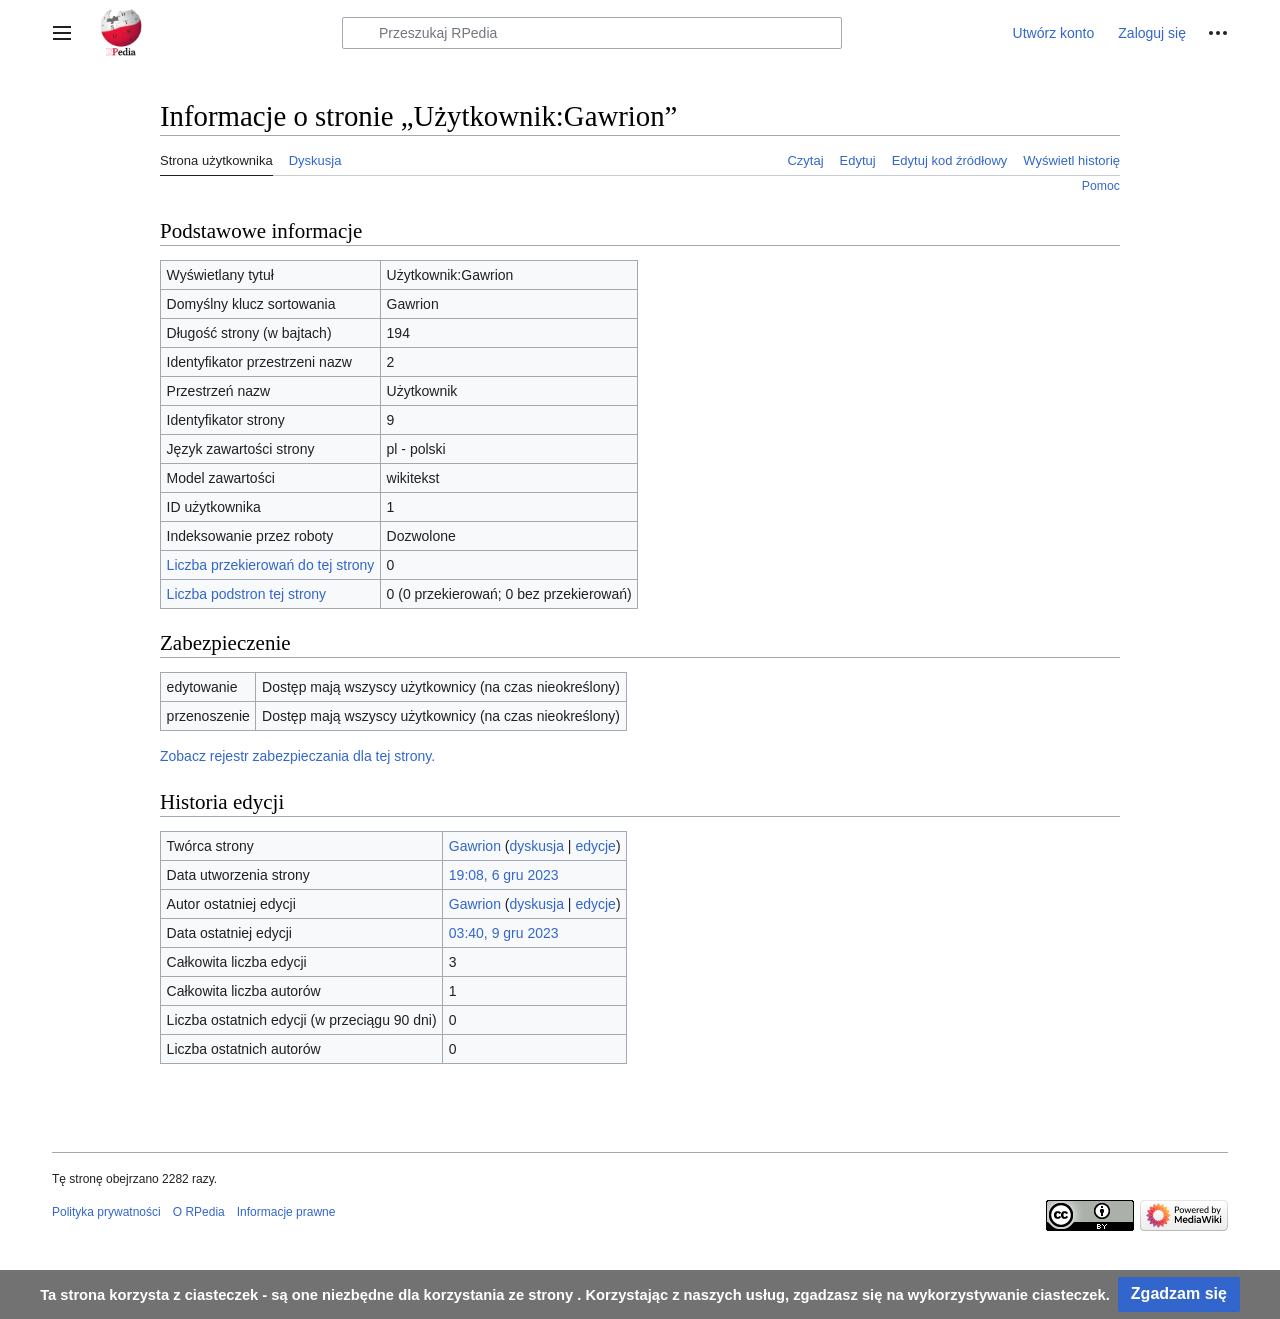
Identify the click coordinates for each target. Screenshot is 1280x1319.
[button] (62, 33)
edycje (595, 846)
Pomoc (1101, 186)
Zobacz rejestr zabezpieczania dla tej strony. (297, 756)
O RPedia (199, 1212)
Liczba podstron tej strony (247, 594)
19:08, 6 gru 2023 (504, 875)
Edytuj (858, 160)
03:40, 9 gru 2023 (504, 933)
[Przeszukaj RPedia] (592, 33)
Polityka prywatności (106, 1212)
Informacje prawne (286, 1212)
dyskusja (537, 846)
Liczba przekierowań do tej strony (271, 565)
